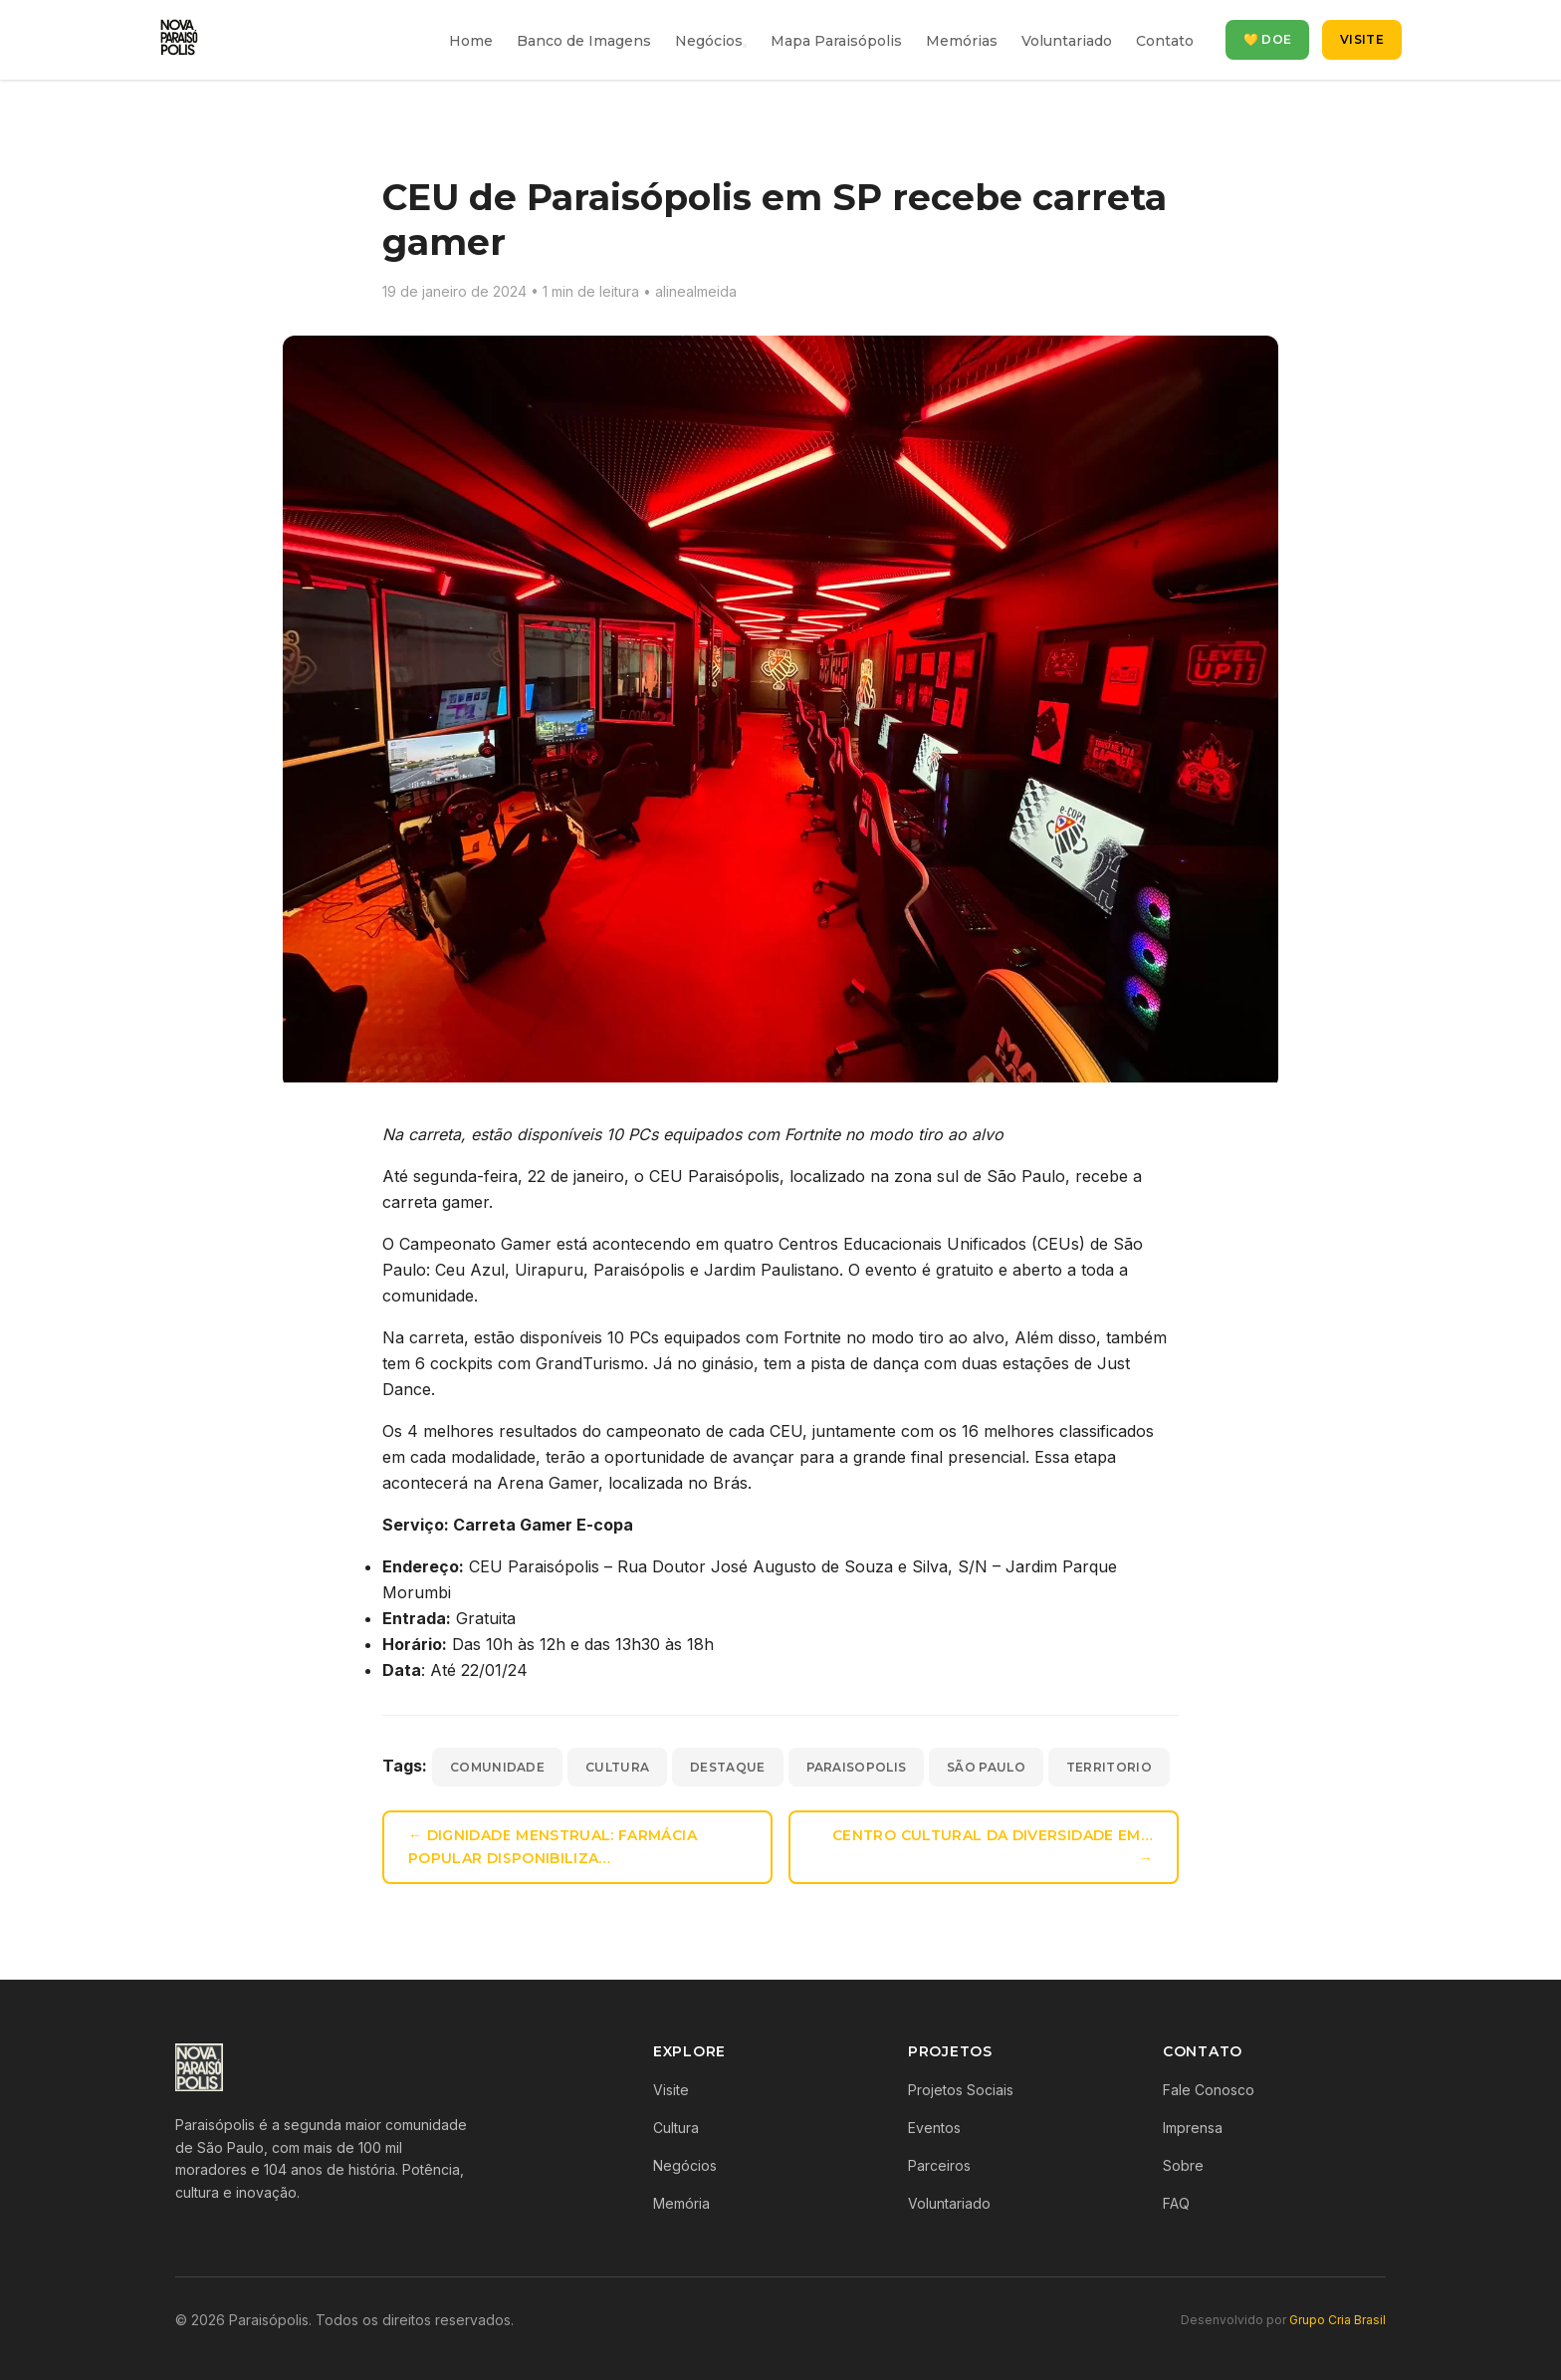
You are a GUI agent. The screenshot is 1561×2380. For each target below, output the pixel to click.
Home (471, 41)
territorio (1109, 1767)
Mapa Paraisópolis (836, 41)
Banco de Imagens (584, 41)
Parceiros (939, 2165)
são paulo (986, 1767)
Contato (1165, 41)
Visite (1362, 39)
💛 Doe (1267, 39)
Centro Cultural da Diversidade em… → (992, 1846)
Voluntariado (1066, 41)
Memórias (962, 41)
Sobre (1183, 2165)
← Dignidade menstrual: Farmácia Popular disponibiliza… (552, 1846)
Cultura (676, 2127)
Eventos (934, 2127)
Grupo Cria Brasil (1337, 2319)
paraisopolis (856, 1767)
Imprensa (1193, 2127)
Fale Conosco (1208, 2089)
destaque (727, 1767)
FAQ (1176, 2203)
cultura (617, 1767)
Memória (681, 2203)
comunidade (497, 1767)
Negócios (709, 41)
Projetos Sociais (960, 2089)
